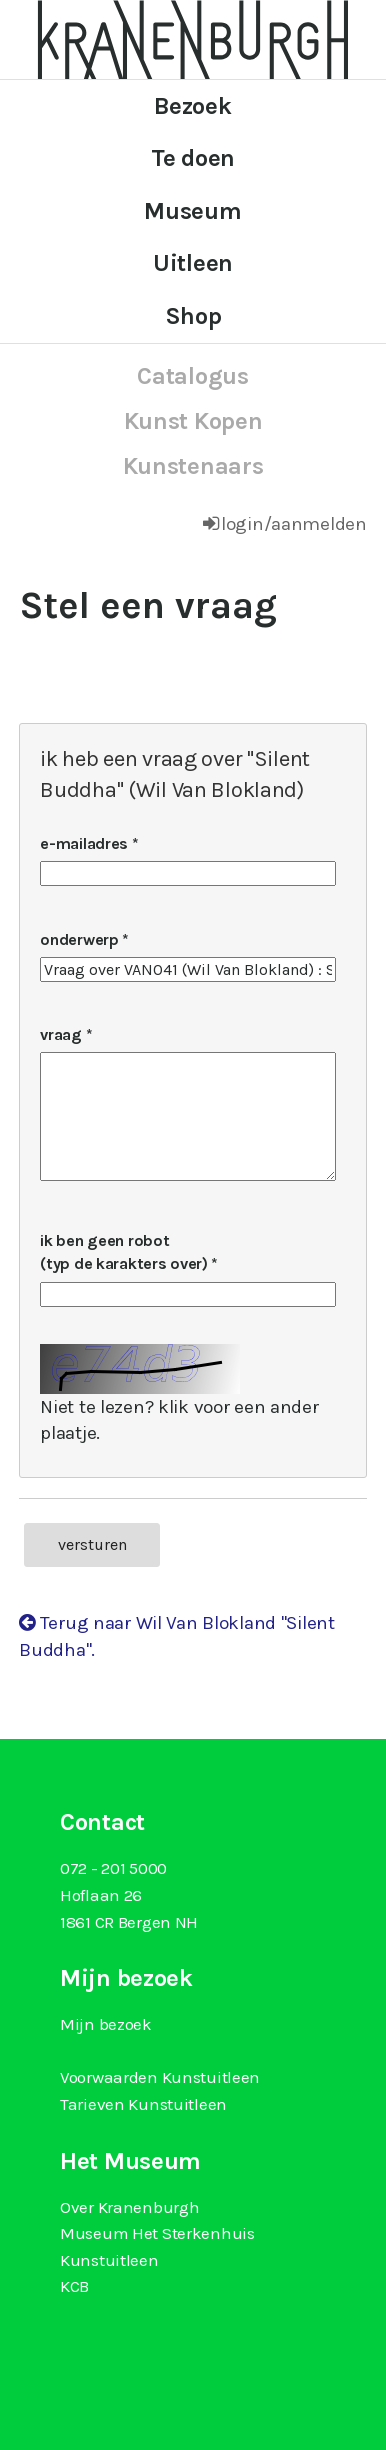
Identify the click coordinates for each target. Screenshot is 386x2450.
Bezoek (192, 106)
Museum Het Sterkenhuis (157, 2233)
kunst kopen (193, 421)
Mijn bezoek (106, 2024)
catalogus (192, 376)
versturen (92, 1544)
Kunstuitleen (109, 2260)
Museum (192, 211)
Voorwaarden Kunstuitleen (160, 2077)
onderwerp (79, 939)
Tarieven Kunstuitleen (143, 2104)
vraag (61, 1034)
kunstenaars (193, 466)
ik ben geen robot (125, 1252)
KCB (74, 2286)
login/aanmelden (294, 524)
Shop (193, 316)
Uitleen (193, 263)
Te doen (193, 158)
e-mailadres (84, 843)
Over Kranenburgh (129, 2207)
